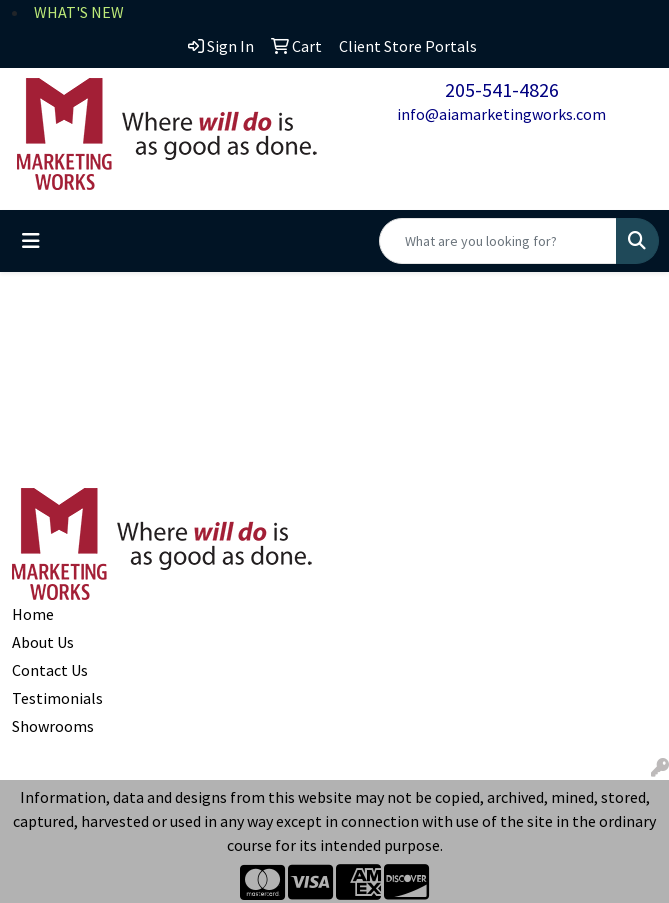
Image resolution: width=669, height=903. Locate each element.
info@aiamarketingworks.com (501, 114)
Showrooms (53, 726)
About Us (43, 642)
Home (33, 614)
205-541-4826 (502, 89)
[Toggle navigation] (31, 241)
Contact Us (50, 670)
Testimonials (57, 698)
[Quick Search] (498, 241)
